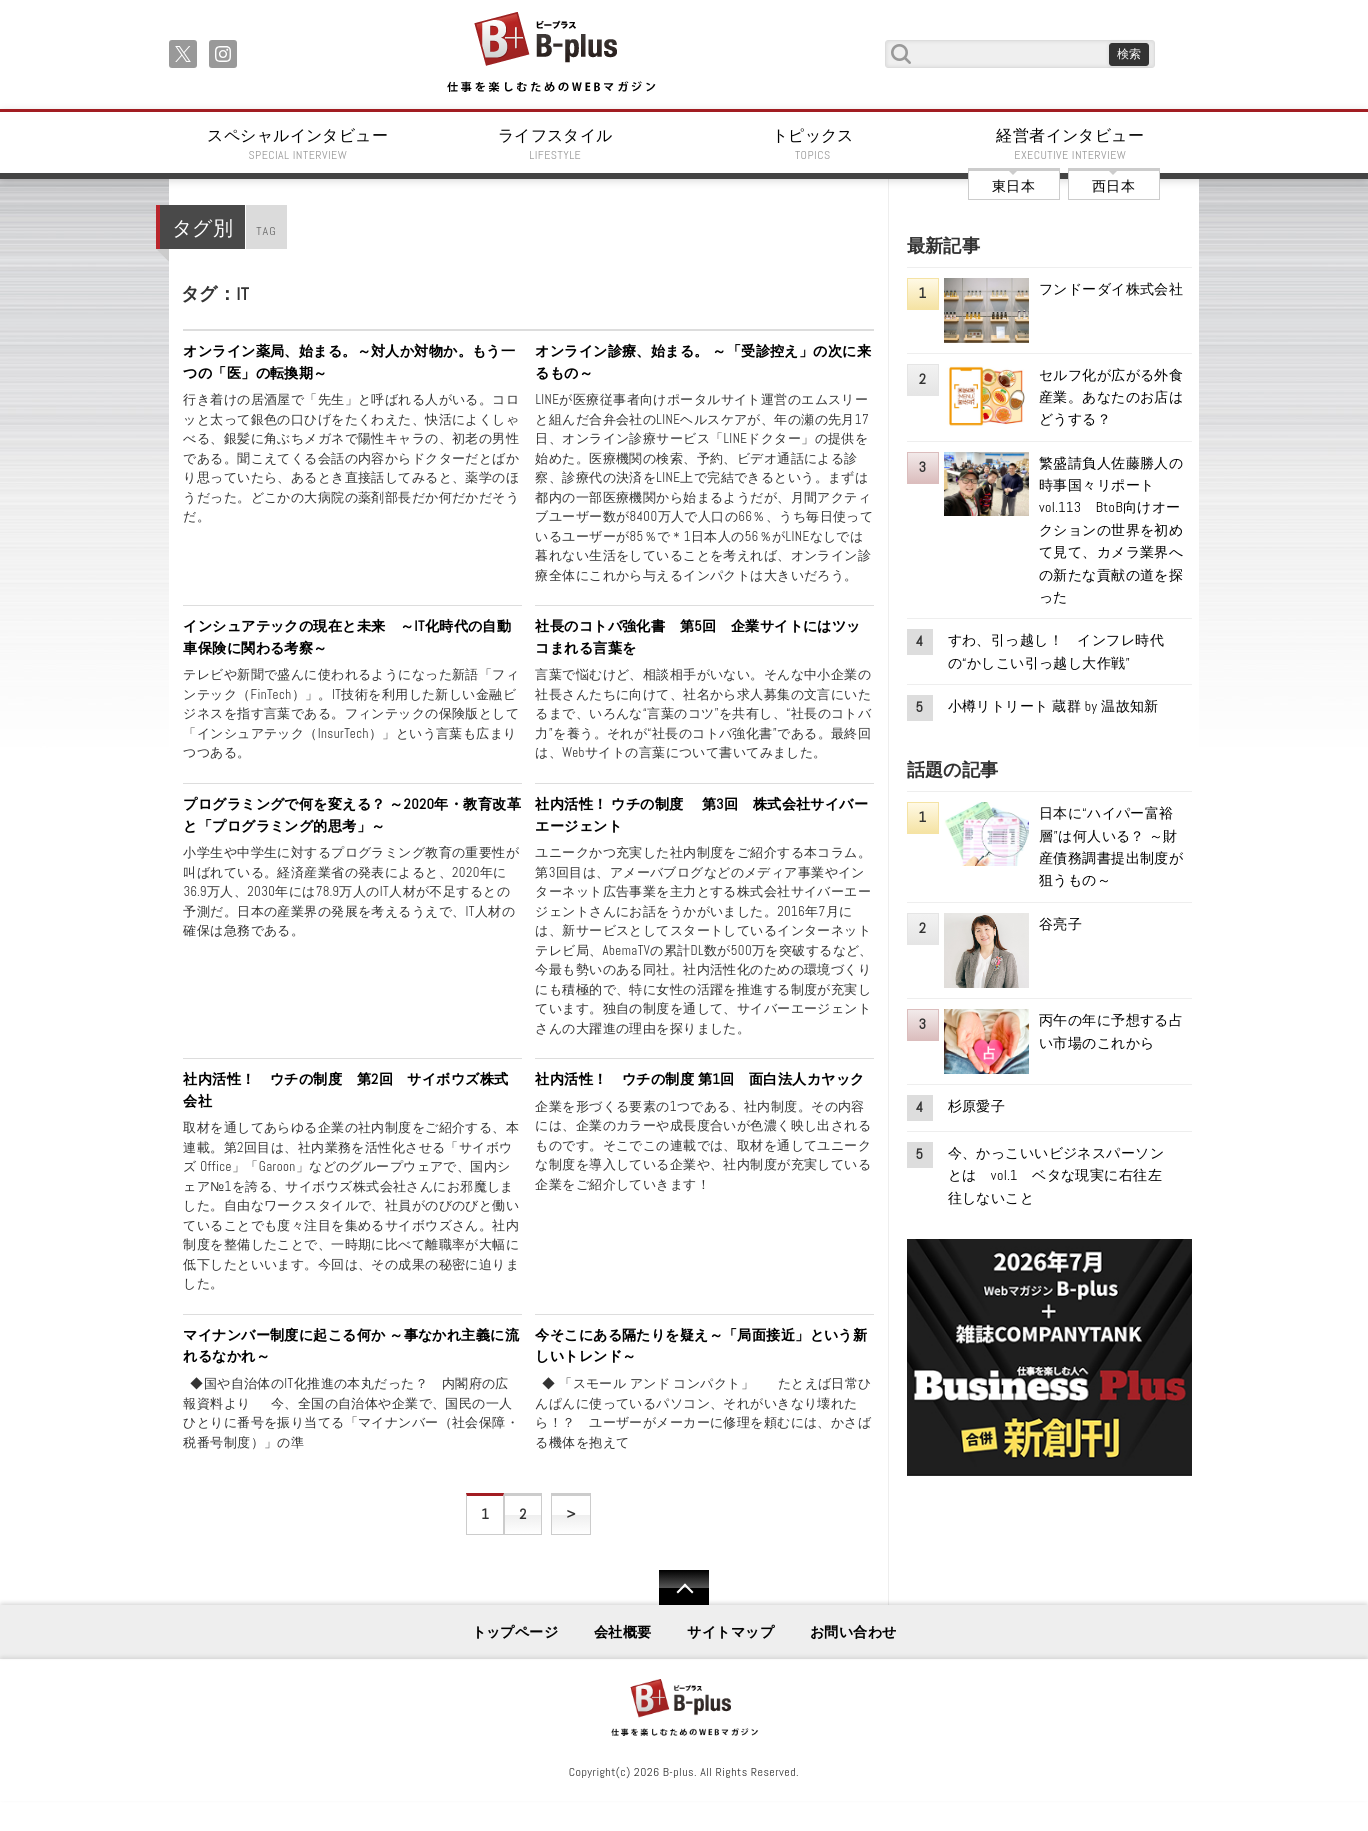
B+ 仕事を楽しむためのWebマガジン (550, 53)
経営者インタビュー (1071, 144)
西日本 (1113, 186)
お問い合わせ (853, 1632)
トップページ (515, 1632)
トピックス (813, 144)
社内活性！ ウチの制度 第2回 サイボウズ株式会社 (345, 1090)
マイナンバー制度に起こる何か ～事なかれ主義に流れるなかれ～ (351, 1346)
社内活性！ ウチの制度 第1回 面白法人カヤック (699, 1079)
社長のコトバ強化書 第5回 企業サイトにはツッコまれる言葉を (697, 637)
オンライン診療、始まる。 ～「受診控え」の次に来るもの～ (703, 362)
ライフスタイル (556, 144)
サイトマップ (730, 1632)
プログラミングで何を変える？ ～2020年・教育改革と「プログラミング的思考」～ (352, 815)
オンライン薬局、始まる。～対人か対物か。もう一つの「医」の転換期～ (349, 362)
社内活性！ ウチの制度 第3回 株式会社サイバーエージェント (701, 815)
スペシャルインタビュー (298, 144)
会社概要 (623, 1632)
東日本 (1013, 186)
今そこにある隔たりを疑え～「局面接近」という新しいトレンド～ (701, 1346)
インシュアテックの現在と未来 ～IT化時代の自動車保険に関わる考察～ (347, 637)
